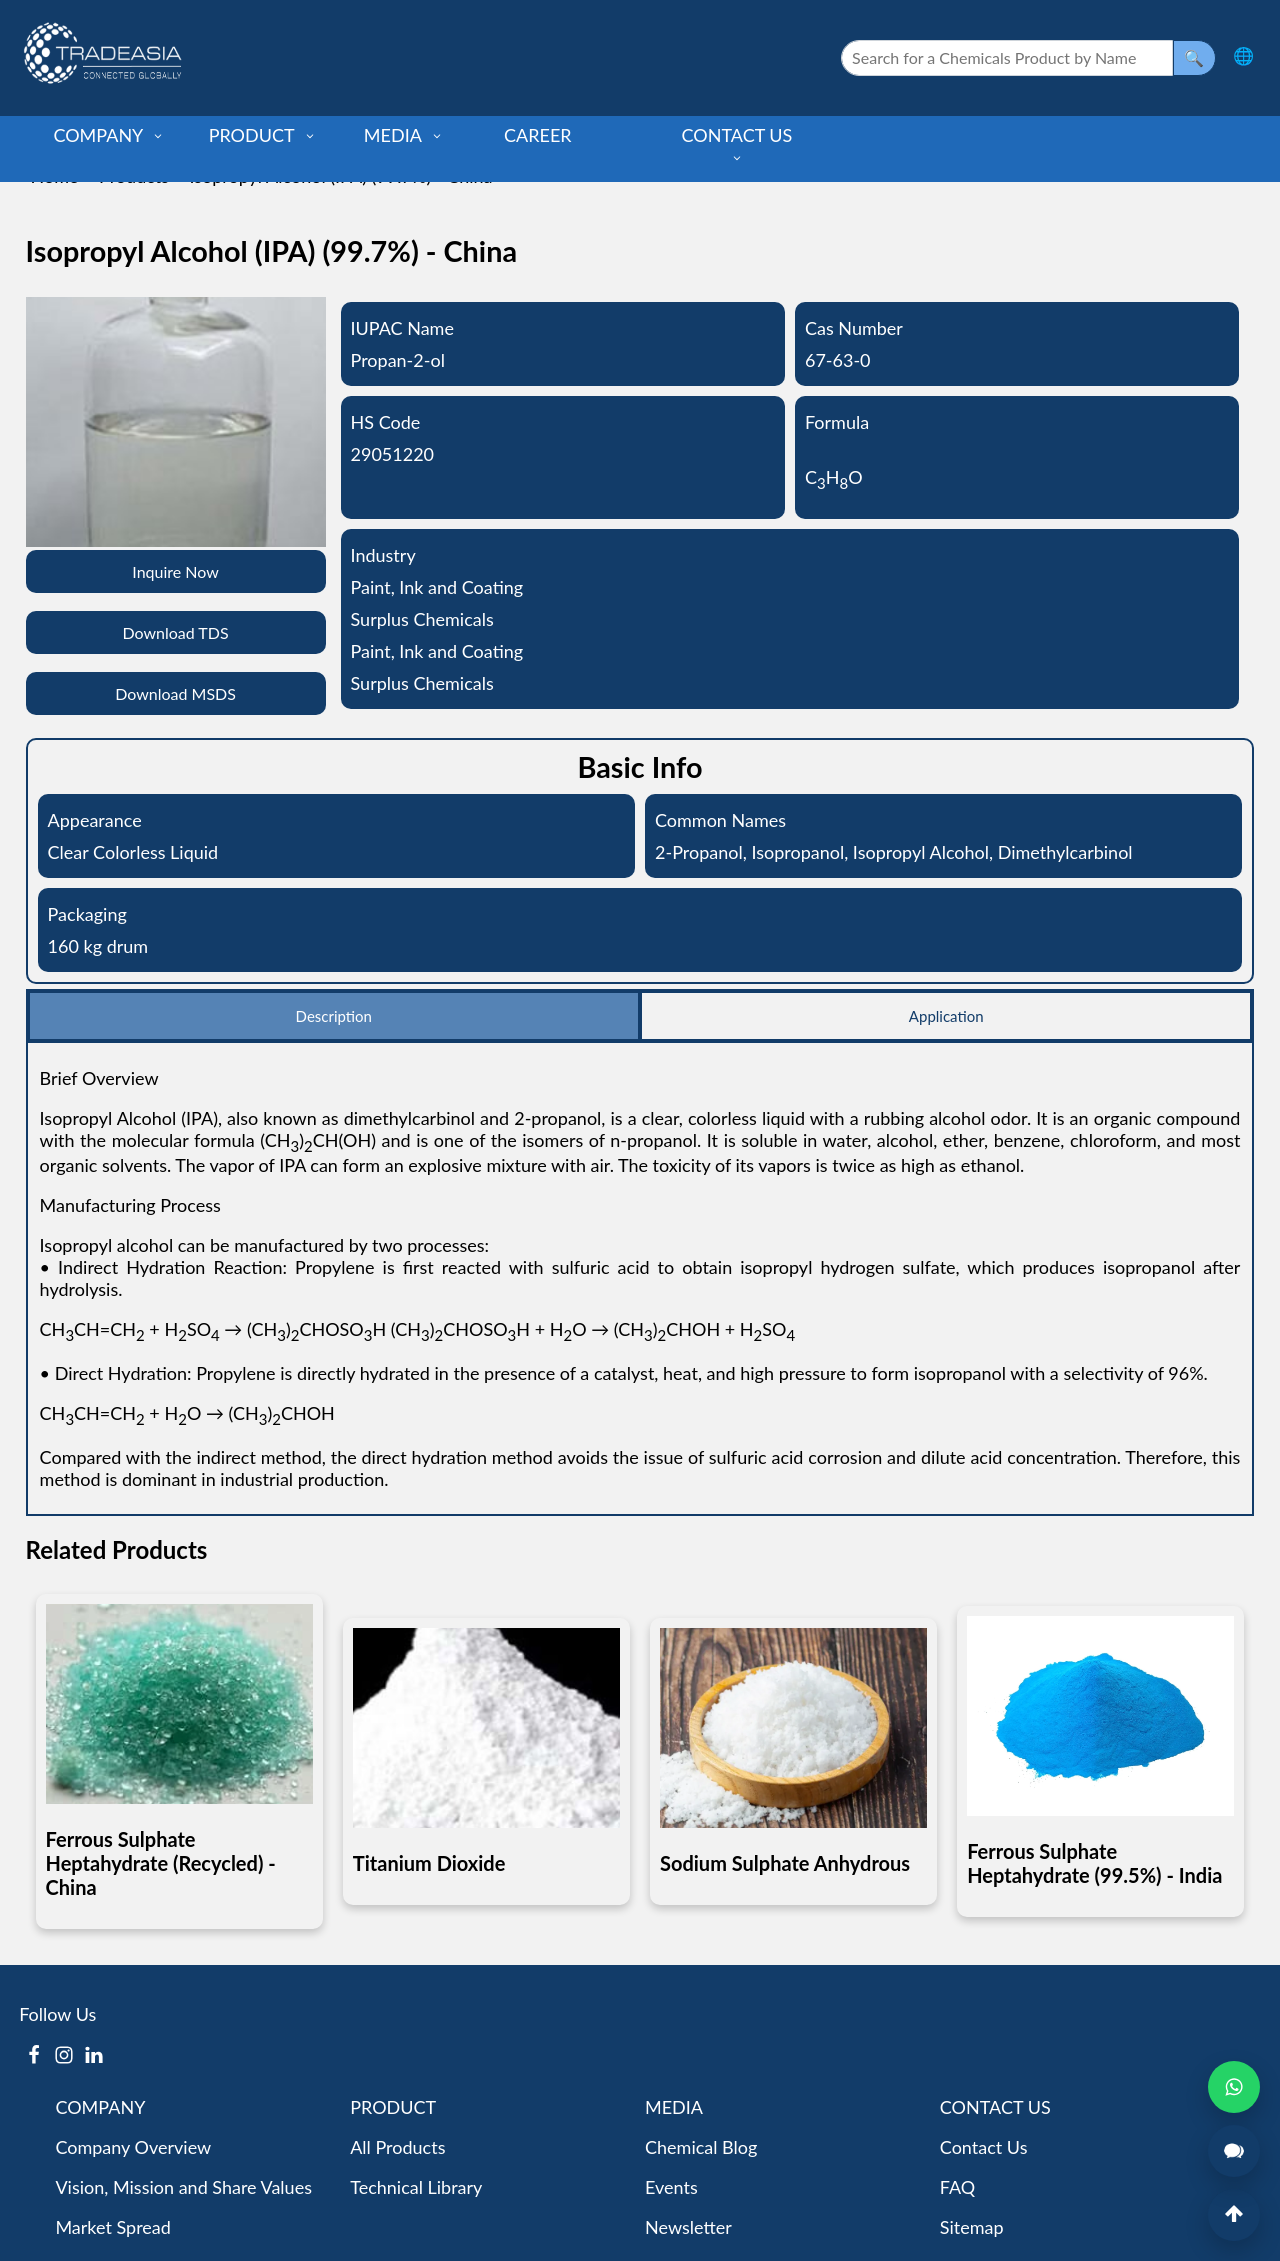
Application (946, 1016)
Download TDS (175, 632)
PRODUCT (262, 135)
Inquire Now (175, 571)
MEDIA (403, 135)
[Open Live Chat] (1234, 2151)
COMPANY (108, 135)
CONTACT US (737, 144)
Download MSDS (175, 693)
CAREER (538, 135)
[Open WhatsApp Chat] (1234, 2087)
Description (334, 1016)
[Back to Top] (1234, 2215)
